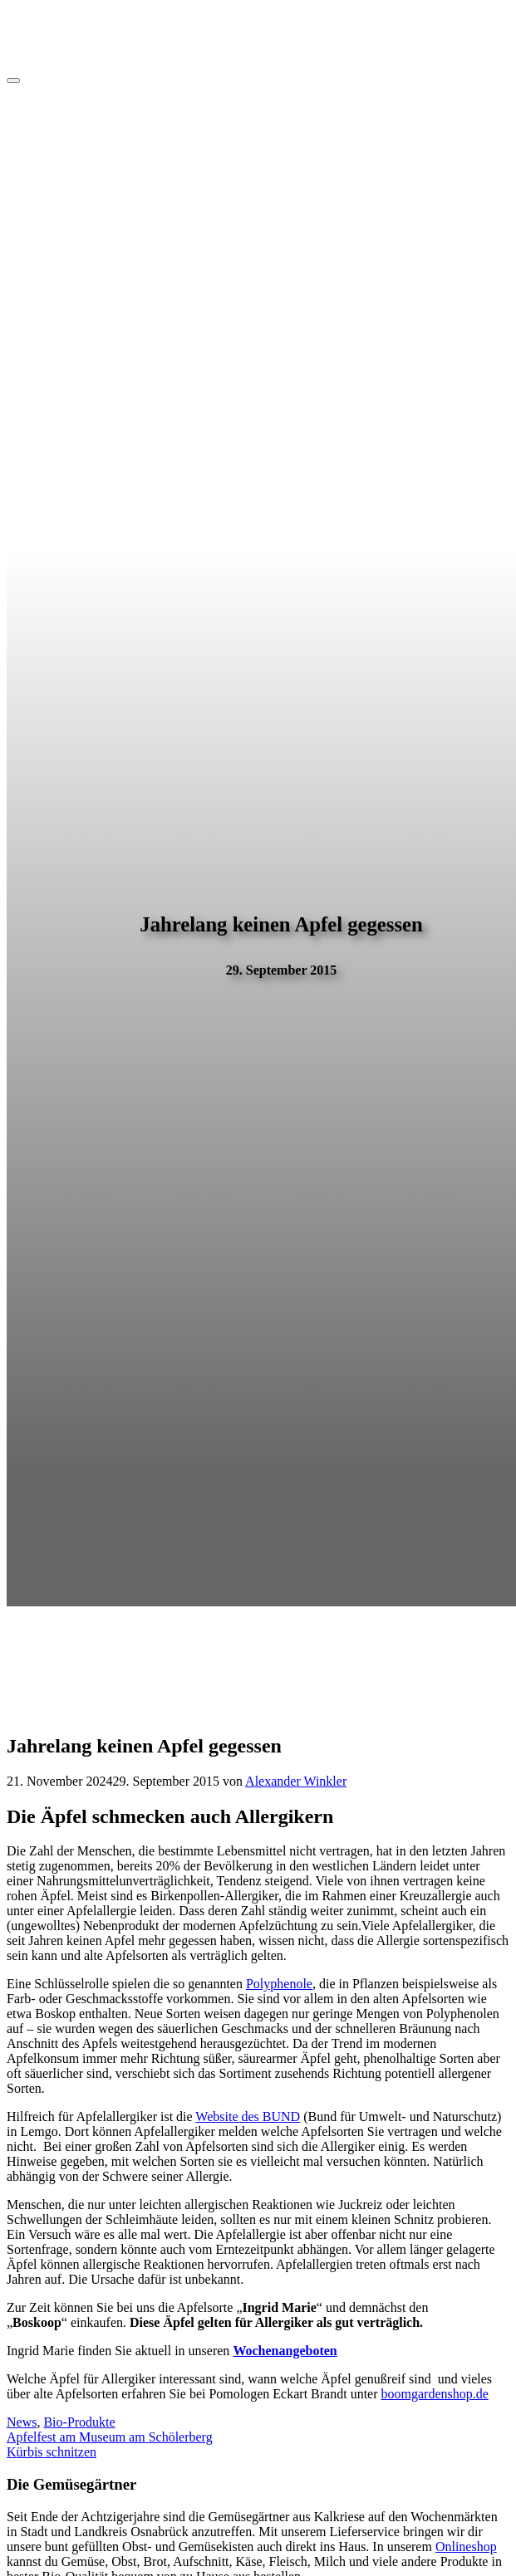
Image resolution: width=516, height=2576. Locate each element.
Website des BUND (247, 2116)
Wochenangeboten (285, 2351)
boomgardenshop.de (435, 2394)
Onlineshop (466, 2546)
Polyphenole (279, 1984)
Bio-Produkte (79, 2422)
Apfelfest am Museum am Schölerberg (110, 2437)
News (22, 2422)
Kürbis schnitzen (51, 2452)
